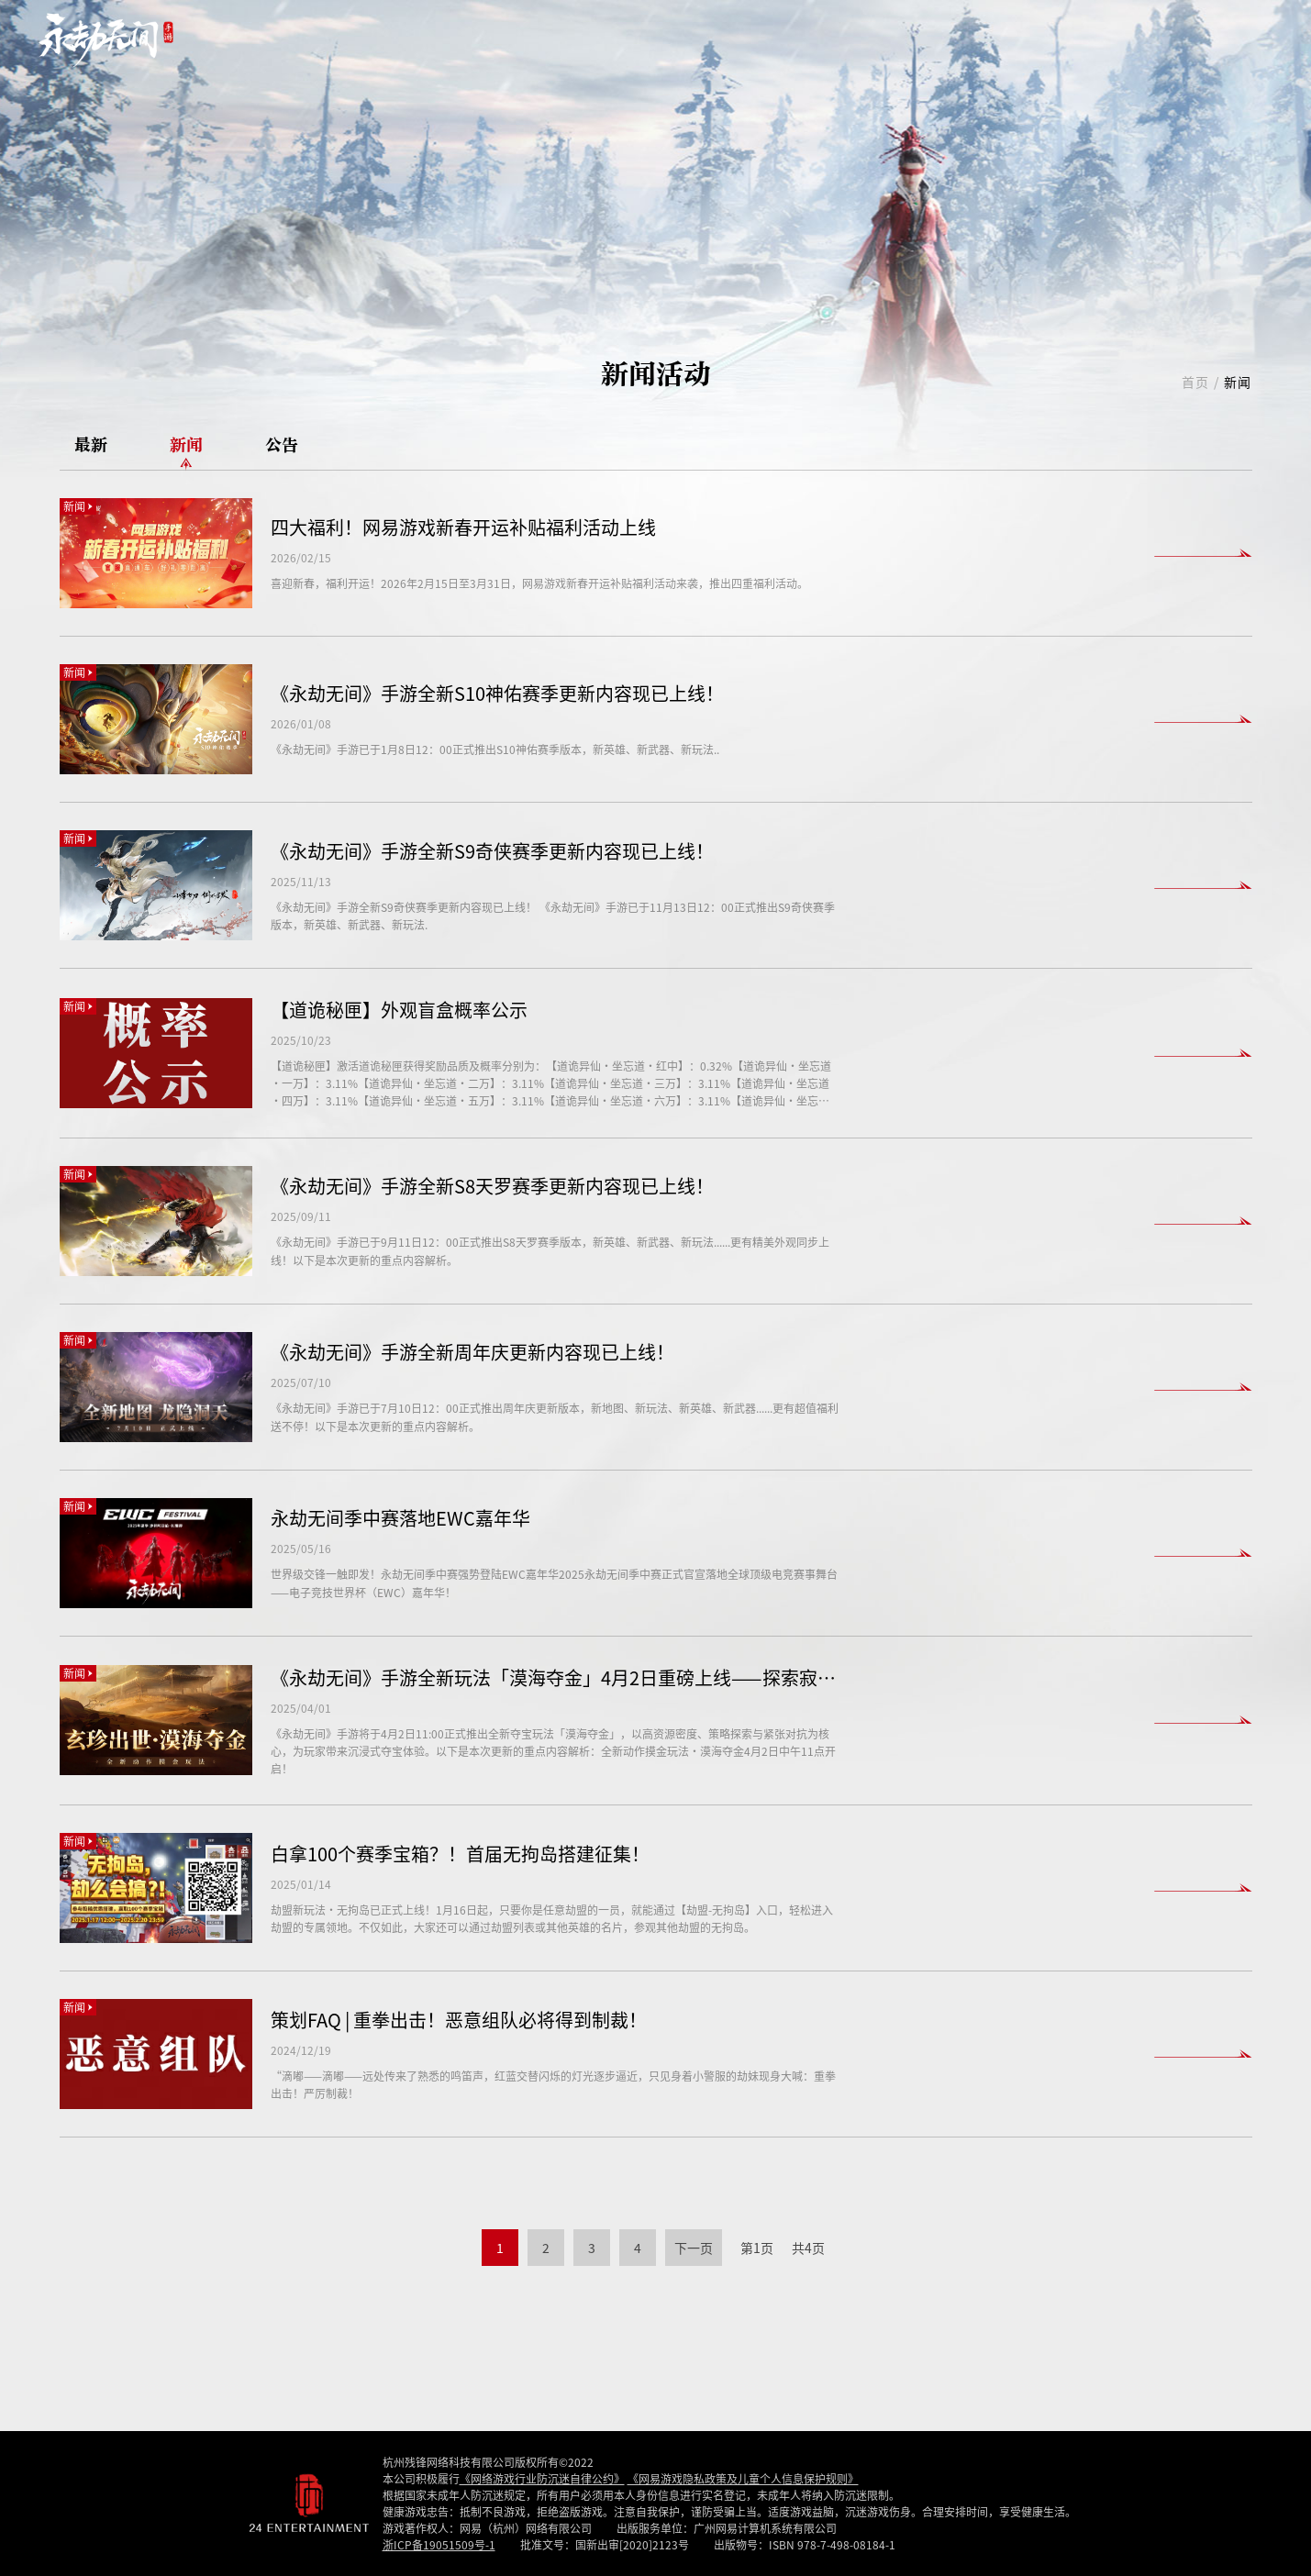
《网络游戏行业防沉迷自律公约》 (542, 2478)
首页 (1196, 381)
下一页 (693, 2247)
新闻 (186, 445)
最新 (90, 445)
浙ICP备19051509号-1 (439, 2544)
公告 (281, 445)
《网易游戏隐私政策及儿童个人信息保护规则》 (743, 2478)
